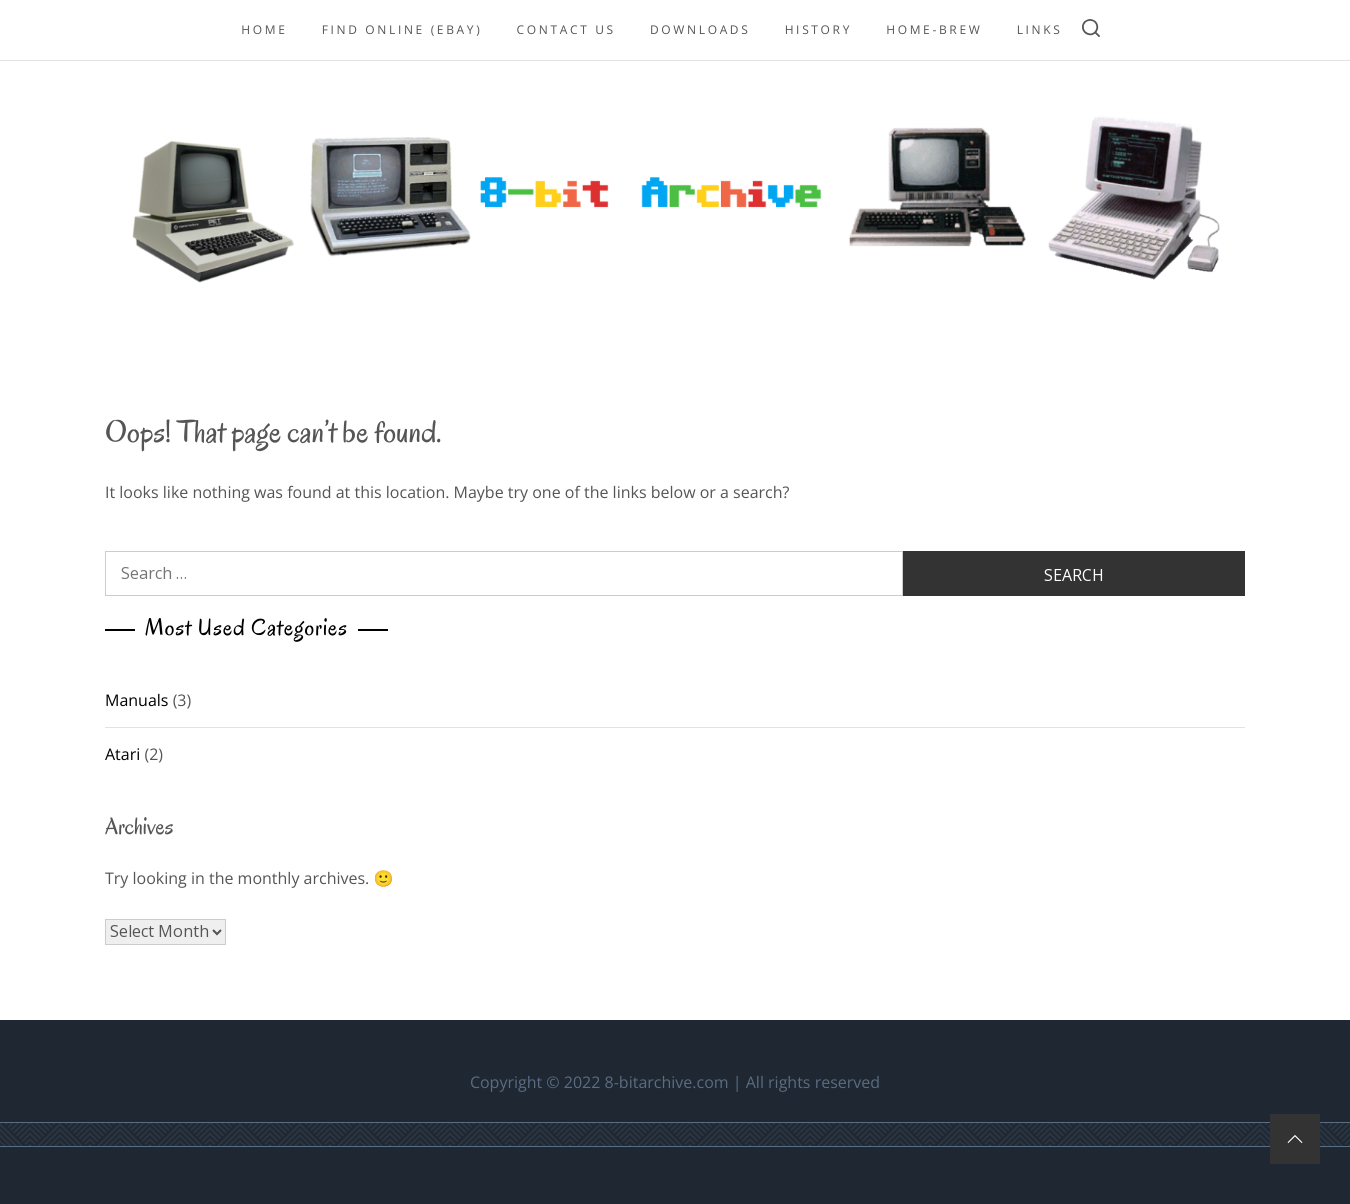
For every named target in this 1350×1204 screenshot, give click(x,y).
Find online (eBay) (402, 29)
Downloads (700, 29)
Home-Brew (934, 29)
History (818, 29)
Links (1040, 29)
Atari (122, 754)
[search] (1091, 30)
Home (264, 29)
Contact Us (566, 29)
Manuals (136, 700)
